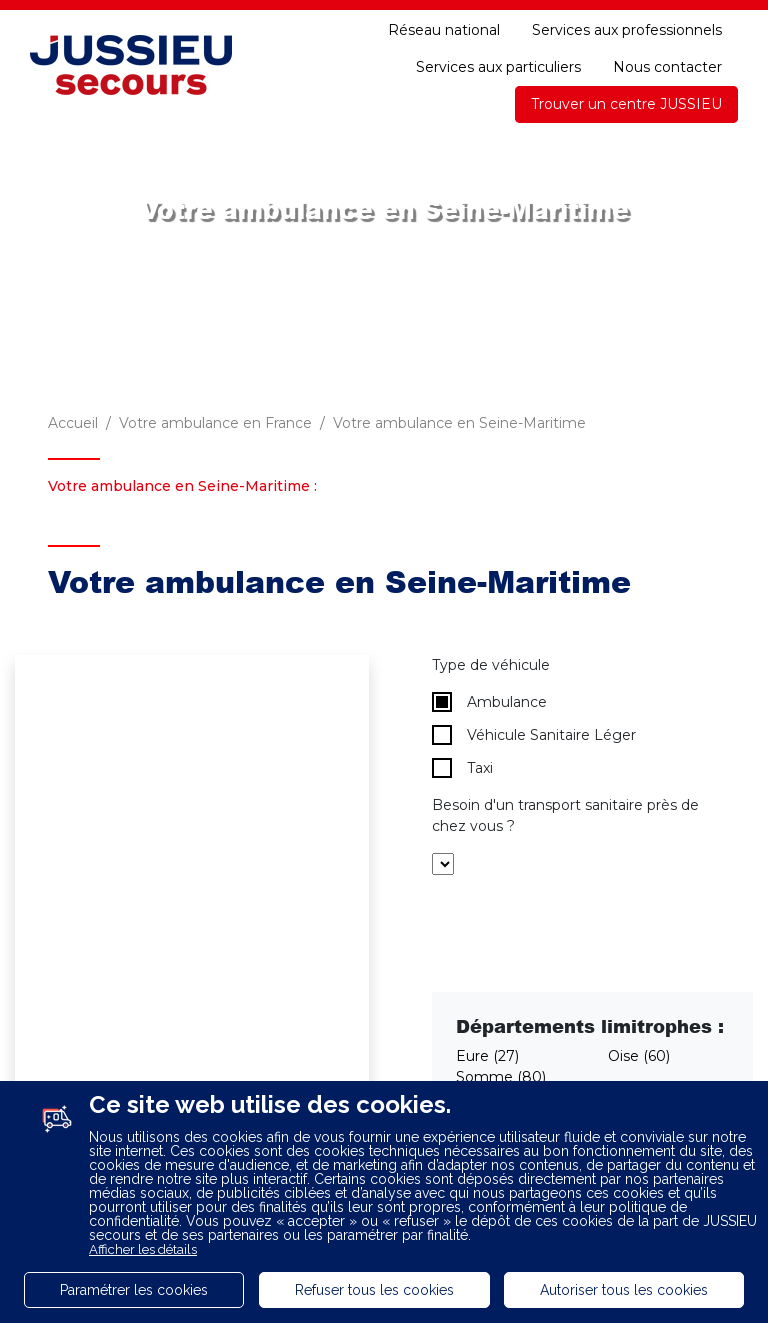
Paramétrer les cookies (134, 1290)
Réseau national (444, 30)
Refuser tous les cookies (374, 1290)
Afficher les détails (143, 1249)
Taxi (462, 768)
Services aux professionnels (627, 30)
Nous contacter (667, 67)
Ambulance (489, 702)
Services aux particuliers (498, 67)
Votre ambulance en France (215, 423)
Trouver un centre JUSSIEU (626, 104)
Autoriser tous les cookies (624, 1290)
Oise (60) (639, 1056)
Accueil (73, 423)
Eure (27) (487, 1056)
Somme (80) (501, 1077)
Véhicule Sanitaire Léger (534, 735)
